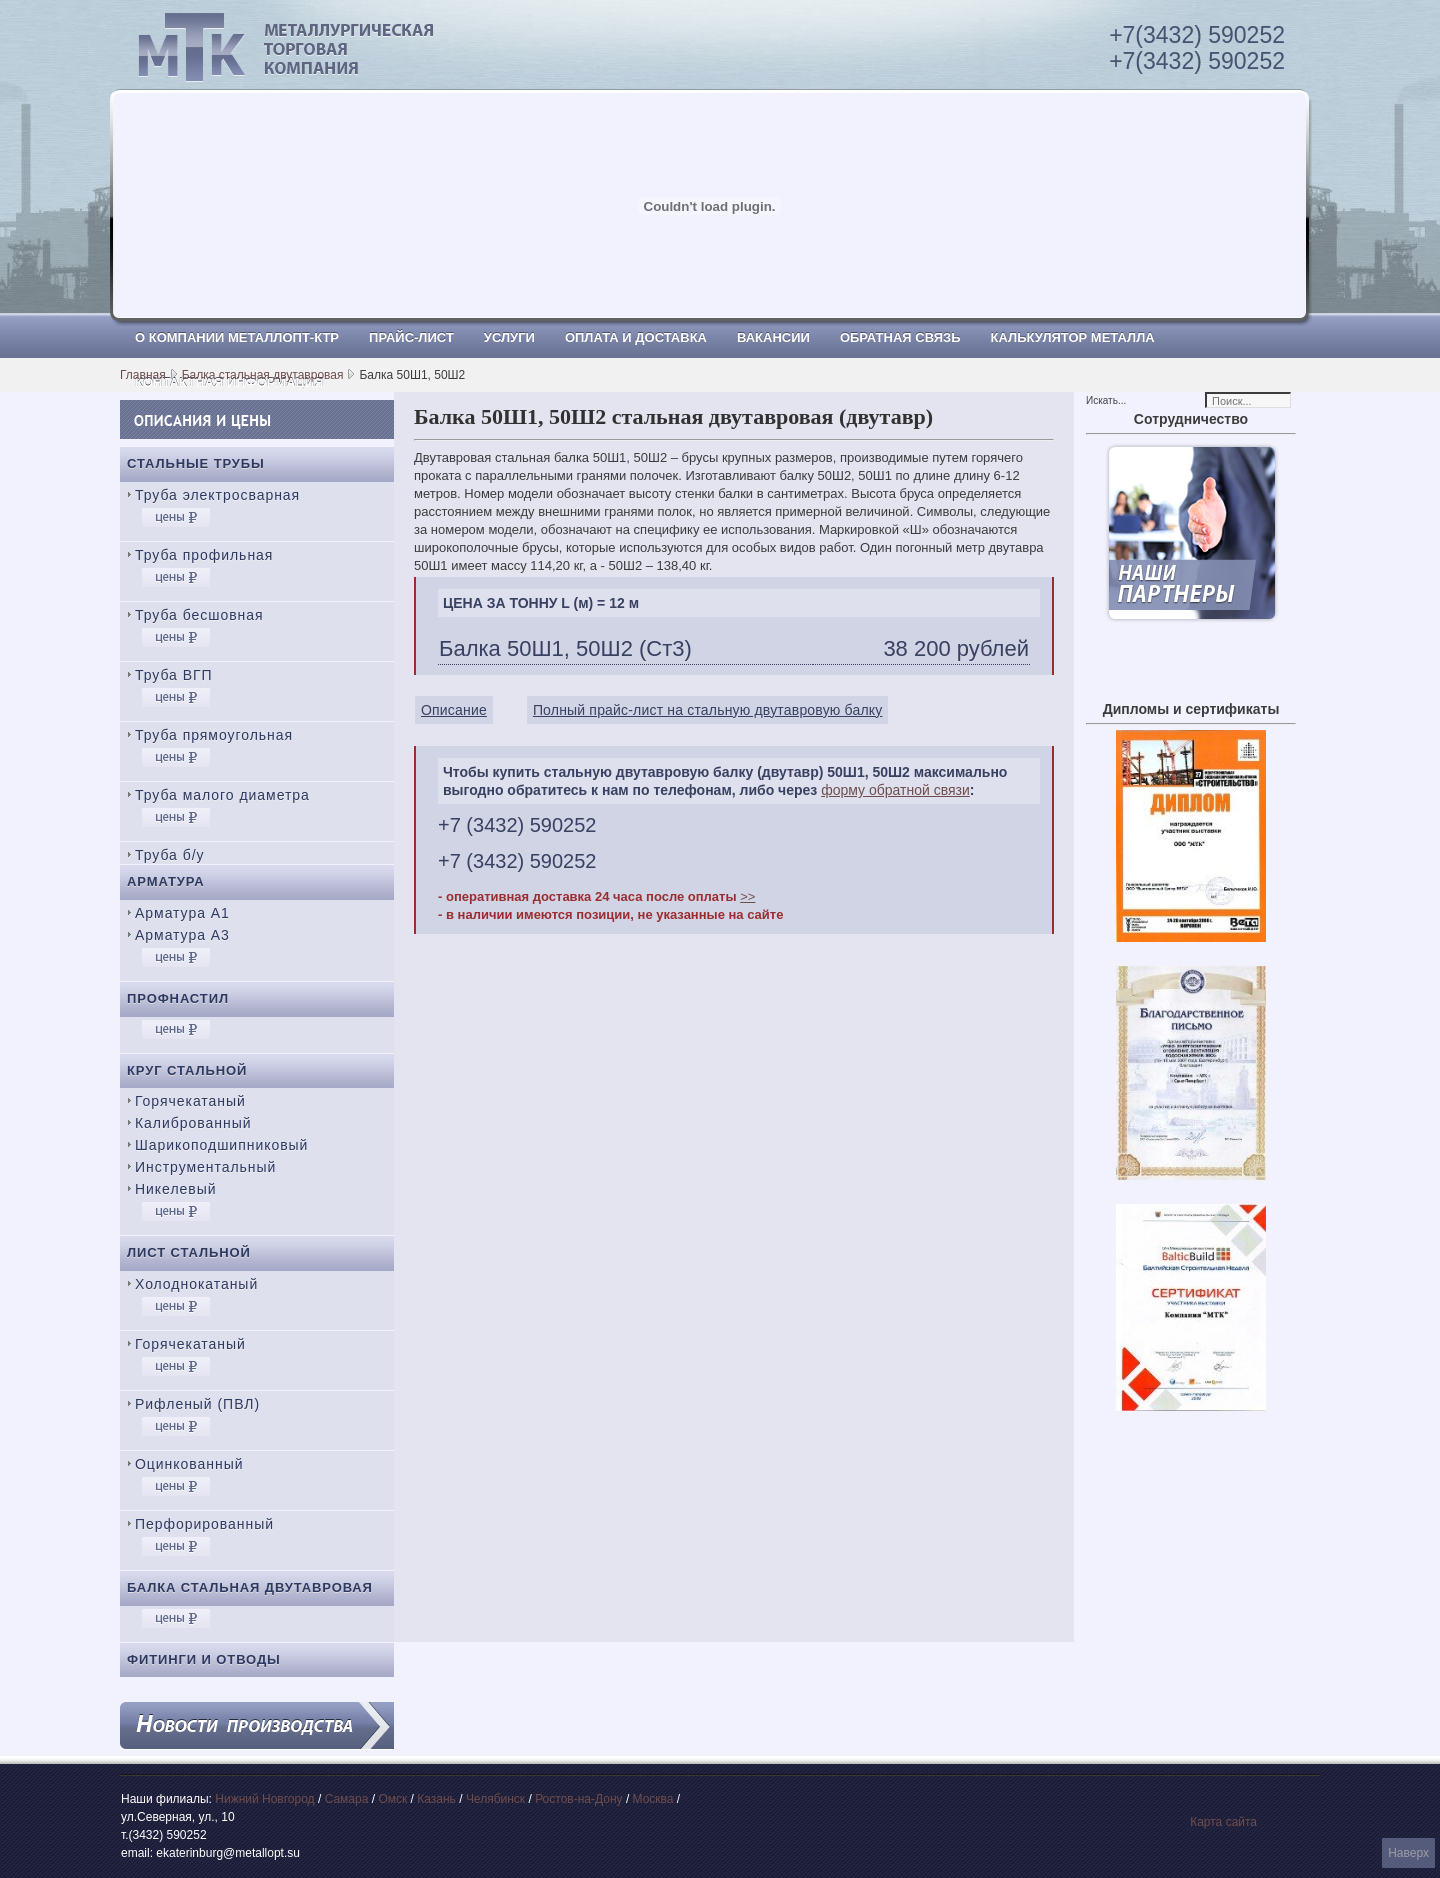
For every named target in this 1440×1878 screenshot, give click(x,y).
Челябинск (495, 1799)
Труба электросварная (217, 495)
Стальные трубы (196, 463)
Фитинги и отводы (204, 1659)
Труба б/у (170, 855)
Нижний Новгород (264, 1799)
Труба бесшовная (199, 615)
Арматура (166, 881)
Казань (436, 1799)
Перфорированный (204, 1524)
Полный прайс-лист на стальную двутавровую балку (708, 710)
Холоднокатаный (196, 1284)
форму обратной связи (895, 790)
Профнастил (178, 998)
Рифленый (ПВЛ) (197, 1404)
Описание (454, 710)
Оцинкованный (189, 1464)
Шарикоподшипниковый (221, 1145)
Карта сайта (1223, 1822)
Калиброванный (193, 1123)
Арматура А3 (182, 935)
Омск (392, 1799)
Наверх (1408, 1853)
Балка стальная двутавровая (263, 375)
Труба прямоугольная (214, 735)
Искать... (1106, 400)
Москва (653, 1799)
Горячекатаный (190, 1101)
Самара (347, 1799)
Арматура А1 (182, 913)
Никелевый (175, 1189)
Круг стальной (187, 1070)
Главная (143, 375)
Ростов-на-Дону (578, 1799)
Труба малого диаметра (222, 795)
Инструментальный (205, 1167)
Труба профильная (204, 555)
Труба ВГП (174, 675)
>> (747, 896)
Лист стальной (189, 1252)
